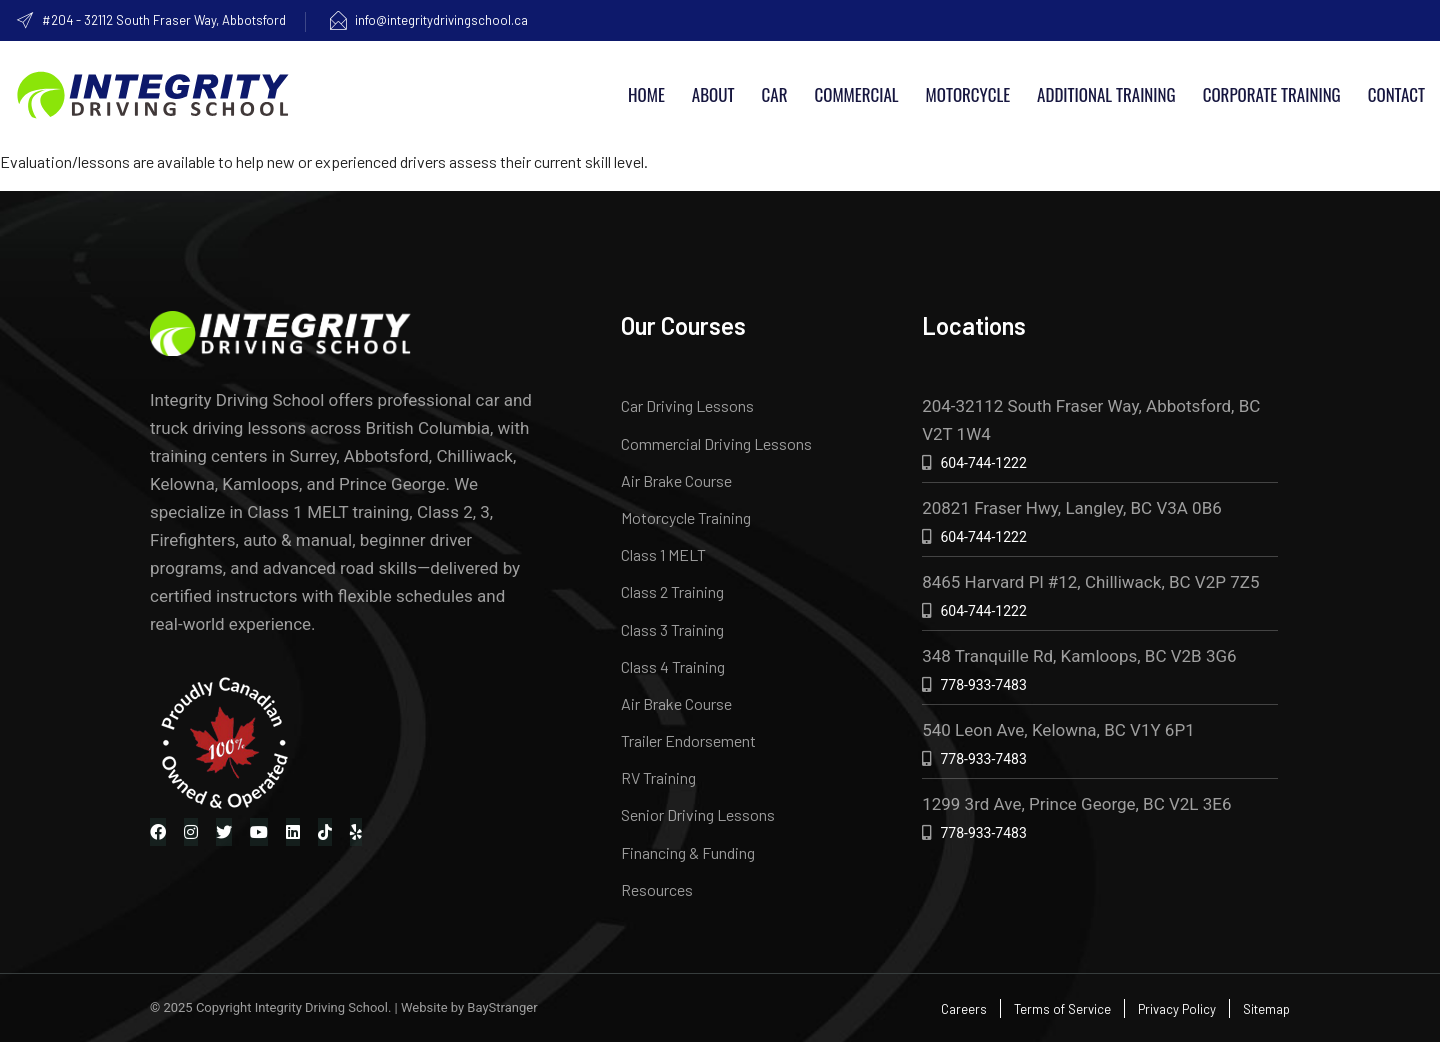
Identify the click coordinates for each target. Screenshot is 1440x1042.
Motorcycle (968, 94)
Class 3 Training (672, 629)
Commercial (856, 94)
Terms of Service (1062, 1009)
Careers (964, 1009)
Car (775, 94)
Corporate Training (1272, 94)
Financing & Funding (688, 852)
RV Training (658, 777)
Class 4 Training (673, 666)
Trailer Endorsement (688, 740)
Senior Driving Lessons (698, 814)
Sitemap (1266, 1009)
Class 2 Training (672, 591)
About (713, 94)
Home (646, 94)
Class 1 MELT (663, 554)
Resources (657, 889)
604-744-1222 (983, 463)
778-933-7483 (983, 685)
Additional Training (1106, 94)
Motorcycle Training (686, 517)
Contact (1396, 94)
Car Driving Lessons (687, 405)
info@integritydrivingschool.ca (428, 20)
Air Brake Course (676, 480)
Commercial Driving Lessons (716, 443)
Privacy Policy (1177, 1009)
